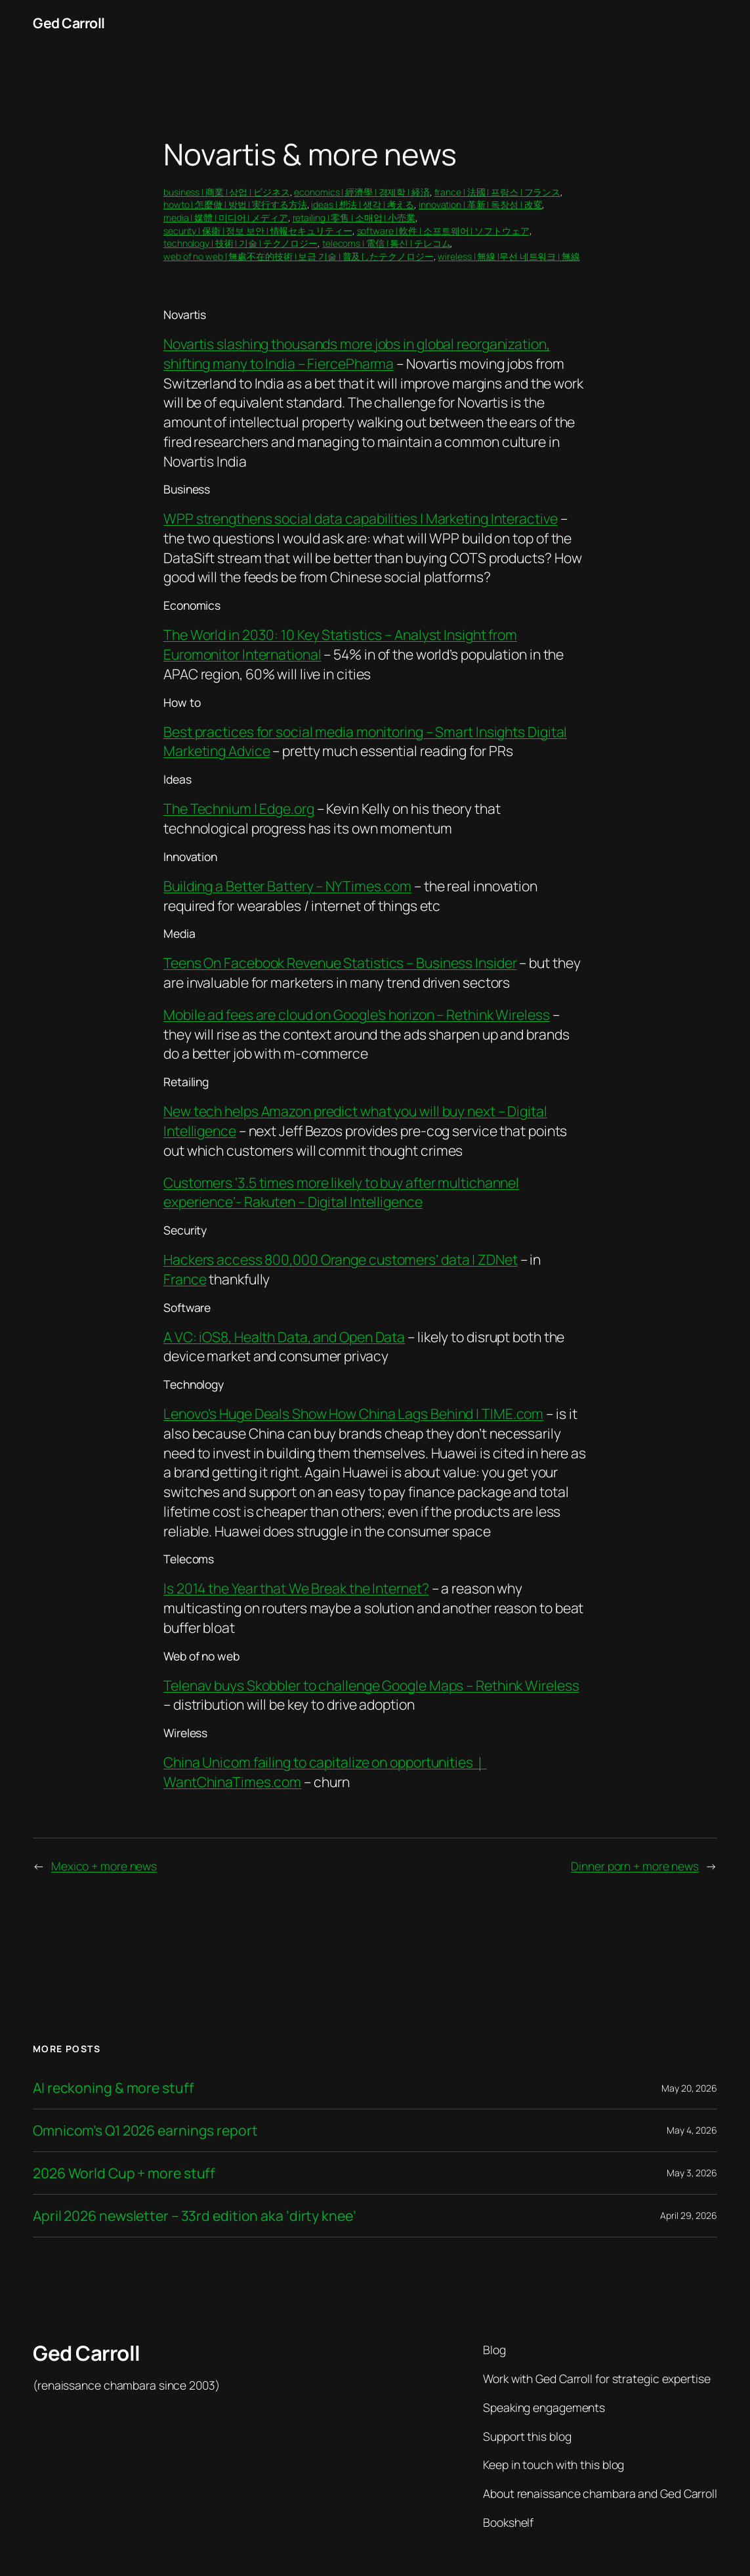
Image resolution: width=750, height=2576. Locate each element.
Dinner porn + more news (635, 1866)
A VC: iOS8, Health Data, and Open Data (284, 1336)
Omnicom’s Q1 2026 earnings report (145, 2130)
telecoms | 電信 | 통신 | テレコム (386, 243)
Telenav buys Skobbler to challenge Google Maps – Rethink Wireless (371, 1685)
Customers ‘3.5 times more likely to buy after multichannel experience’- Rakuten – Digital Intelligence (341, 1192)
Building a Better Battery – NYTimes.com (287, 885)
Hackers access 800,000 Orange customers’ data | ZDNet (340, 1259)
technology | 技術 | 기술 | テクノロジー (240, 243)
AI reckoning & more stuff (113, 2088)
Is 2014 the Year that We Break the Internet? (296, 1587)
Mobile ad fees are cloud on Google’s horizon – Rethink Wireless (356, 1014)
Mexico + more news (104, 1866)
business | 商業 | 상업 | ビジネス (226, 192)
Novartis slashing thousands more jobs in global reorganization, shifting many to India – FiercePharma (356, 353)
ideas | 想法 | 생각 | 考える (362, 204)
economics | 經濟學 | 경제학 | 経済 (361, 192)
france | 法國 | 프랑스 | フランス (497, 192)
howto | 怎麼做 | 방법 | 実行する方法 (235, 204)
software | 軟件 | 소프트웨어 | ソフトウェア (443, 230)
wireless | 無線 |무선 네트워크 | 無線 (508, 256)
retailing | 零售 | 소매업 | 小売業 (354, 217)
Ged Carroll (69, 22)
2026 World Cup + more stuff (124, 2173)
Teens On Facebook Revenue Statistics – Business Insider (340, 962)
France (184, 1278)
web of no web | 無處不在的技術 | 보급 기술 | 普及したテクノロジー (298, 256)
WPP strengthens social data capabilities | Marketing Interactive (360, 518)
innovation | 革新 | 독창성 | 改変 (480, 204)
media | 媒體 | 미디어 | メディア (225, 217)
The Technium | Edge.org (238, 808)
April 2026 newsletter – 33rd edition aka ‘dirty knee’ (194, 2216)
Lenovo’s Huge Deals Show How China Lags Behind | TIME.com (353, 1413)
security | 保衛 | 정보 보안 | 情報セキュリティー (257, 230)
